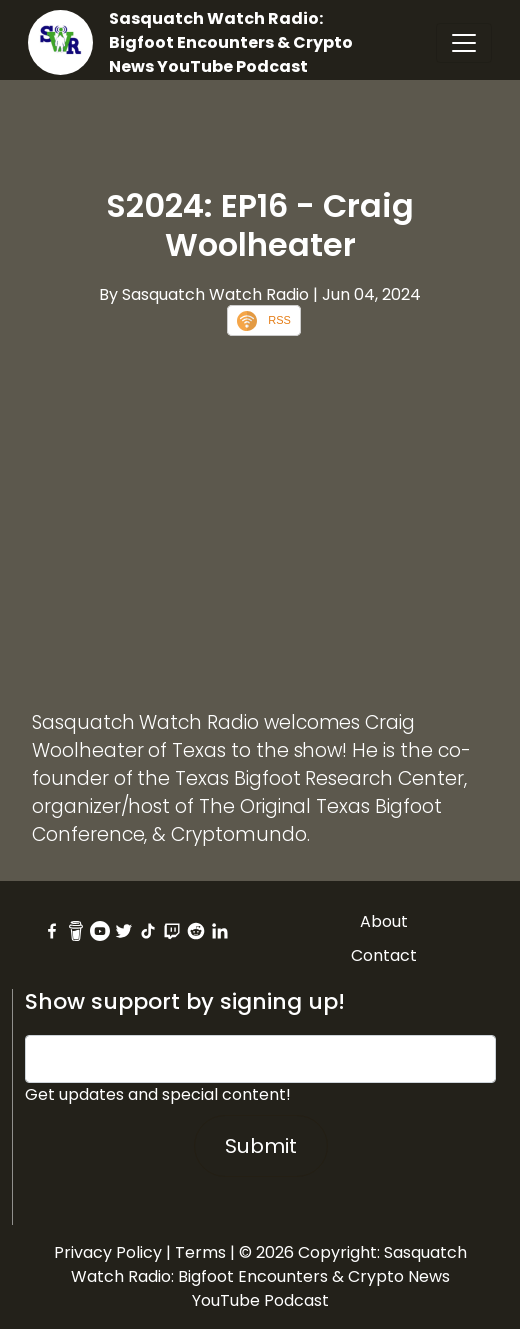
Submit (261, 1146)
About (384, 921)
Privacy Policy (108, 1252)
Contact (384, 955)
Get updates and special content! (158, 1094)
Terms (200, 1252)
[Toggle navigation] (464, 43)
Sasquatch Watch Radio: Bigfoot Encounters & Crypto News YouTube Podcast (231, 42)
